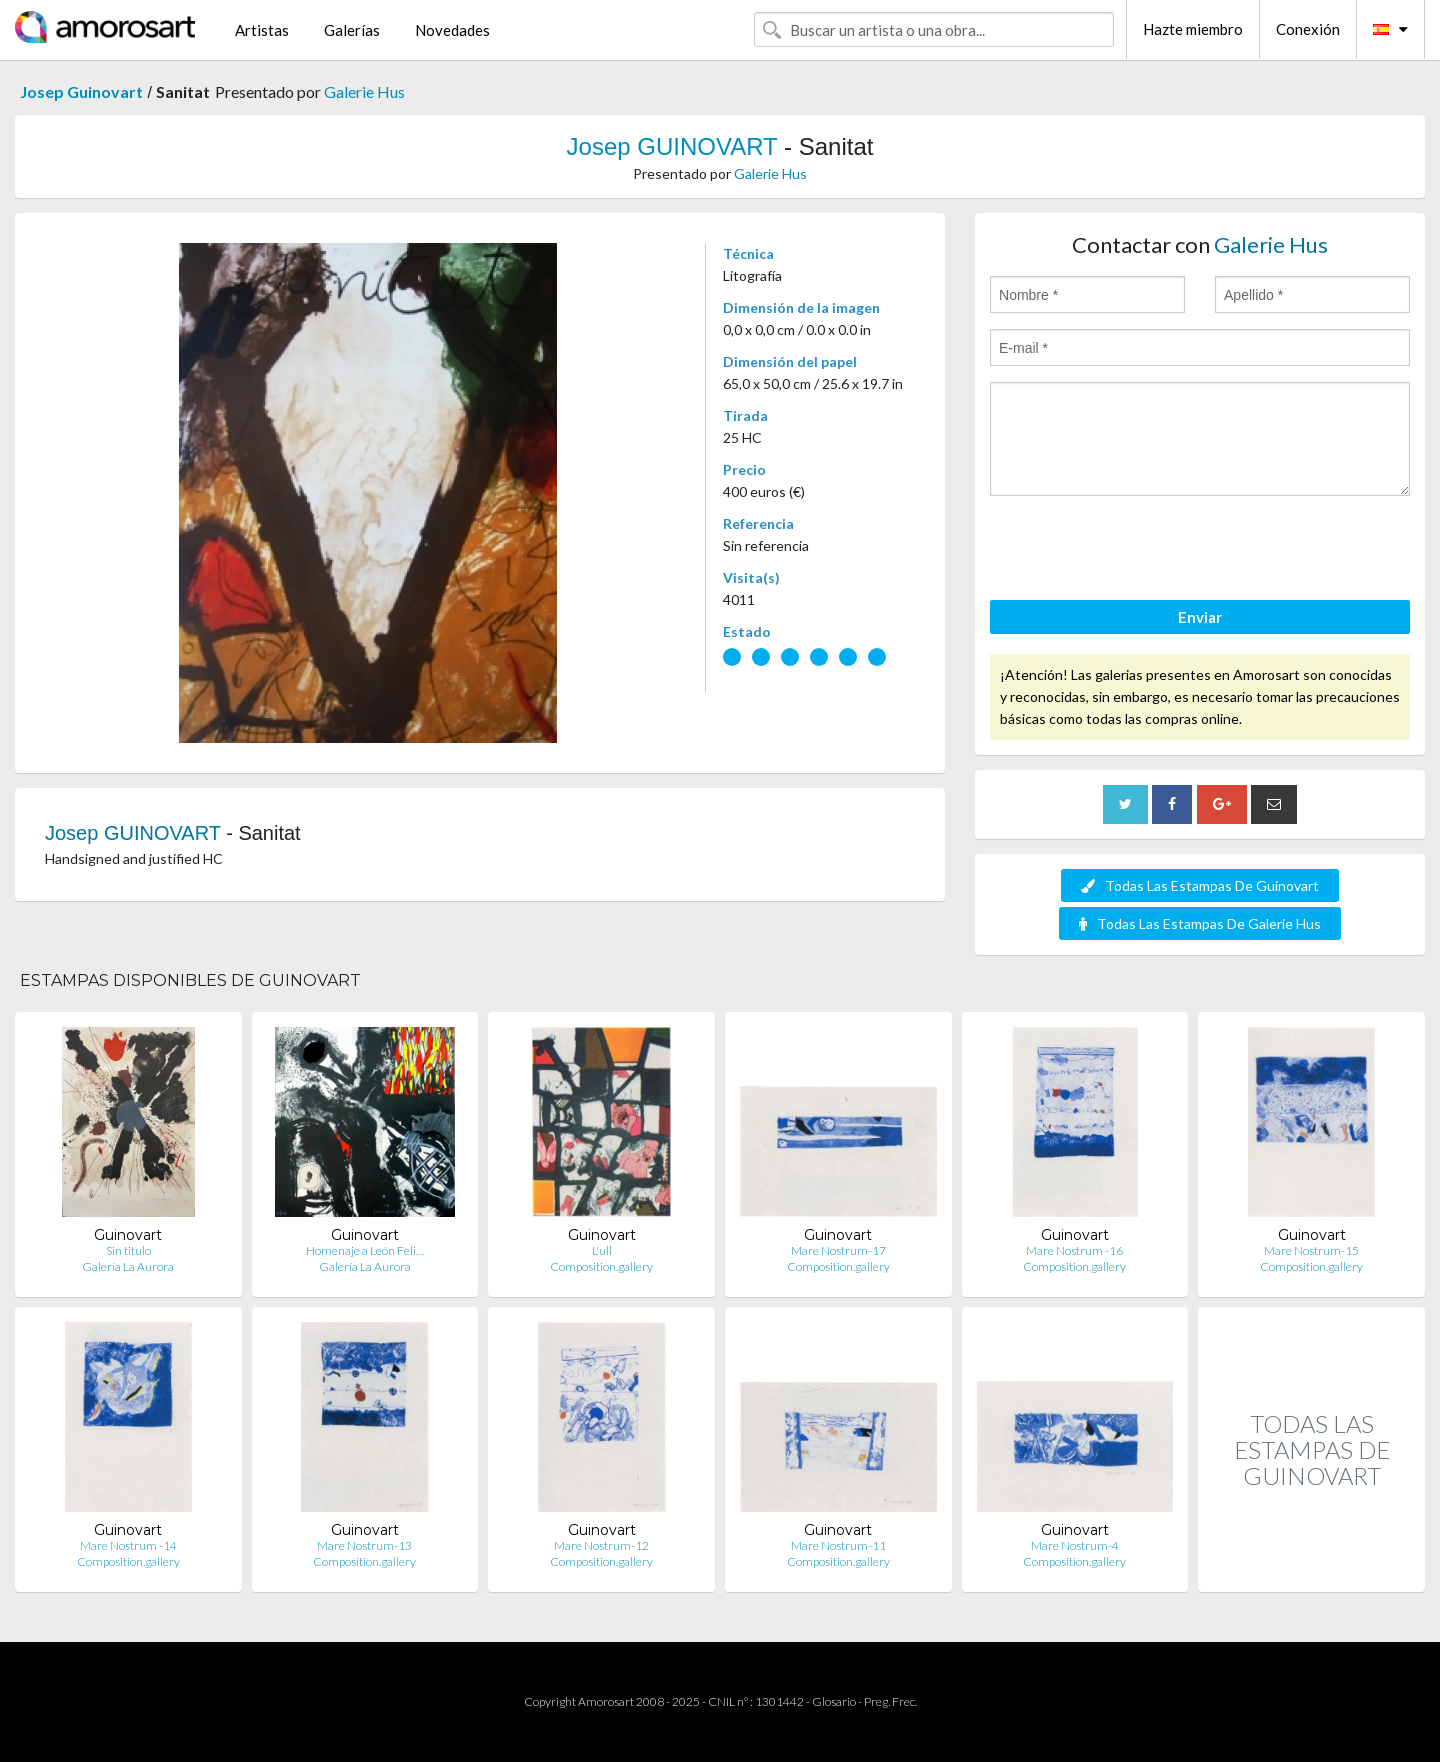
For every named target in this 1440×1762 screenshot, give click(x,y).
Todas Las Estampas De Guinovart (1200, 885)
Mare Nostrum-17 (838, 1250)
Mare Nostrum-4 (1075, 1545)
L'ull (602, 1250)
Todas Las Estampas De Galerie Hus (1200, 923)
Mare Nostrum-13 (364, 1545)
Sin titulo (128, 1250)
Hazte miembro (1193, 29)
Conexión (1308, 29)
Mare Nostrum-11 (838, 1545)
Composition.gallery (601, 1266)
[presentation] (1142, 551)
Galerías (352, 30)
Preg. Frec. (890, 1701)
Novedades (452, 30)
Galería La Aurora (128, 1266)
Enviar (1200, 617)
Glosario (834, 1701)
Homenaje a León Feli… (365, 1250)
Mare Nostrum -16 (1074, 1250)
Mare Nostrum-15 (1311, 1250)
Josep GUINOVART (672, 146)
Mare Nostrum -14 (128, 1545)
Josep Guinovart (81, 91)
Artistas (262, 30)
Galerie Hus (364, 91)
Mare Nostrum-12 (601, 1545)
